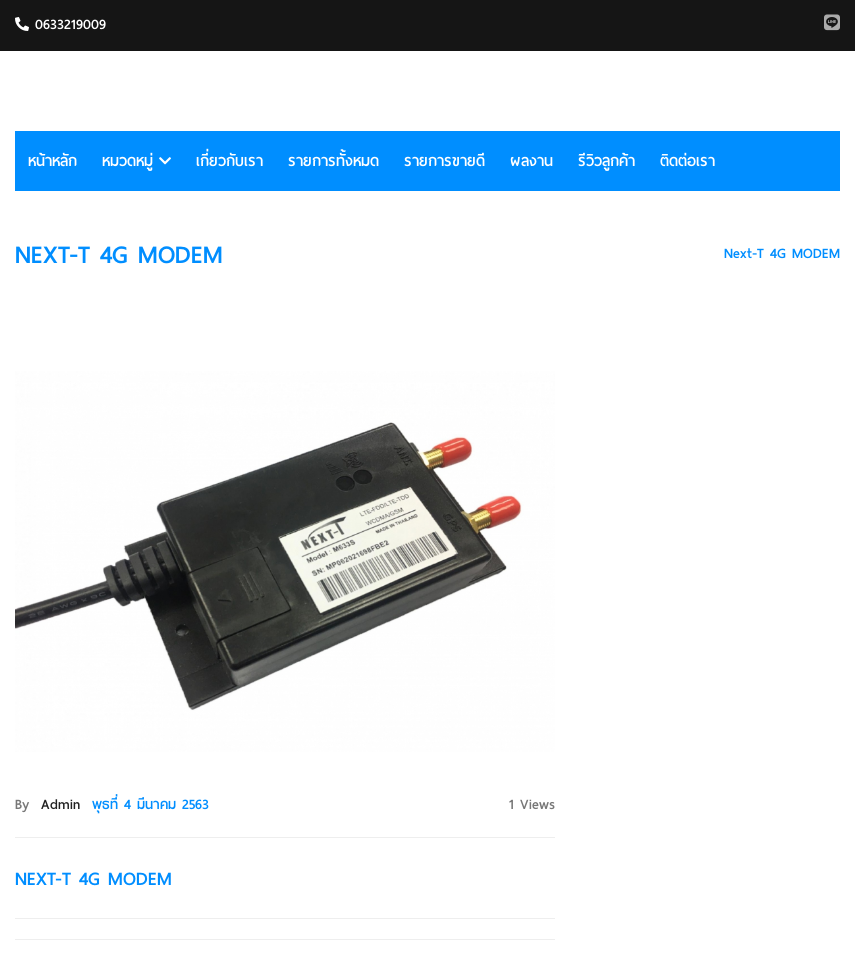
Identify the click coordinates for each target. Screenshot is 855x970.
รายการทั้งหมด (333, 161)
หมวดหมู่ (136, 161)
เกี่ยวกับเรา (229, 161)
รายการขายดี (444, 161)
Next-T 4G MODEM (782, 253)
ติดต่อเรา (687, 161)
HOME (680, 253)
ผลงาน (531, 161)
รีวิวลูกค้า (606, 161)
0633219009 (60, 24)
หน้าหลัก (52, 161)
